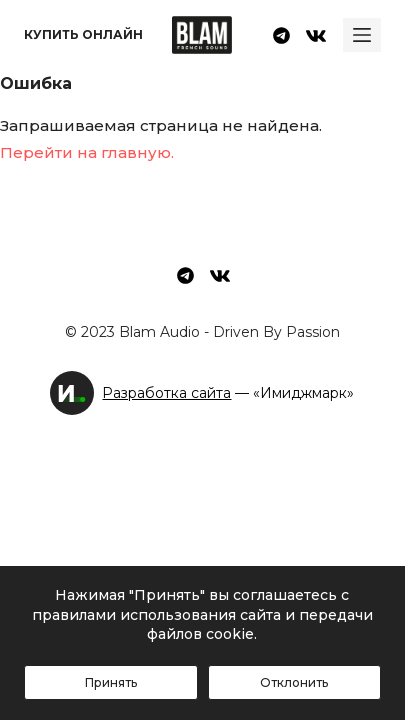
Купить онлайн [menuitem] (83, 34)
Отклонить (294, 682)
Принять (111, 682)
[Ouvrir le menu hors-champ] (362, 35)
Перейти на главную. (87, 152)
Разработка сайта (166, 393)
